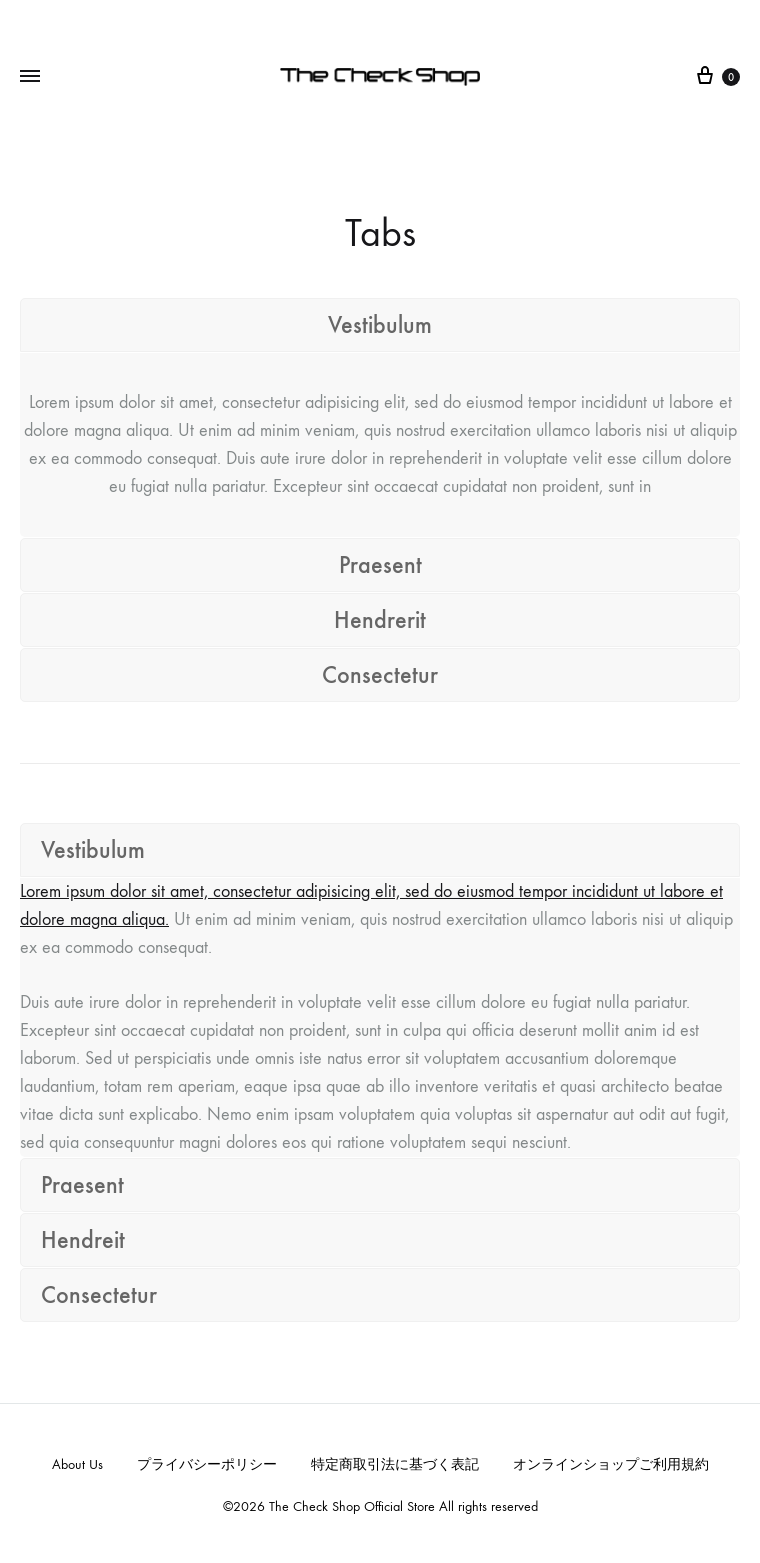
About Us (77, 1464)
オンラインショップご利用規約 (611, 1464)
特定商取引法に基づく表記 (395, 1464)
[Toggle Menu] (30, 77)
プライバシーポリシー (207, 1464)
